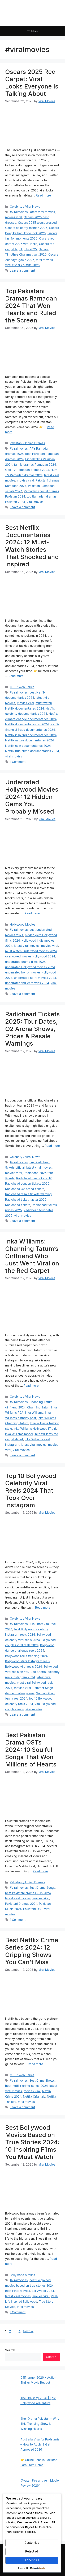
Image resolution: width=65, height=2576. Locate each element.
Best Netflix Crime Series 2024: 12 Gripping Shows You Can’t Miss (31, 1951)
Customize (31, 2542)
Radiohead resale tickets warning (28, 1194)
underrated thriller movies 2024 (27, 983)
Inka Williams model (19, 1434)
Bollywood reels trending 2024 (26, 1656)
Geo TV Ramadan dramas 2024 (27, 470)
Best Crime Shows (42, 2080)
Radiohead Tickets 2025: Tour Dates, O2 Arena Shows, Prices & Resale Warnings (32, 1028)
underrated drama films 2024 (25, 962)
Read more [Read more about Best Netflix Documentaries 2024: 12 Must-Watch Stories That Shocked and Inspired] (16, 676)
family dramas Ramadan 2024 (35, 464)
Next (28, 2331)
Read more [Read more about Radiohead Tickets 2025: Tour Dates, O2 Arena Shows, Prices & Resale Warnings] (52, 1146)
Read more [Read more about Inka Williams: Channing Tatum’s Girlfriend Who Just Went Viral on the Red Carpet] (31, 1385)
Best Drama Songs (42, 1887)
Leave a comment (22, 270)
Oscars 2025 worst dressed (37, 222)
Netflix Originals (34, 2096)
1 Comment (17, 762)
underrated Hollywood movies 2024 (30, 967)
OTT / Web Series (22, 687)
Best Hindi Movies (17, 2291)
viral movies (44, 260)
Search (10, 2350)
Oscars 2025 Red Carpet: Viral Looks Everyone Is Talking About (31, 82)
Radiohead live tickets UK (34, 1178)
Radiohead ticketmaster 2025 (25, 1199)
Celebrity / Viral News (25, 206)
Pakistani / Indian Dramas (27, 443)
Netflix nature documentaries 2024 (29, 740)
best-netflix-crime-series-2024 (26, 2086)
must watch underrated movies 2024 (31, 951)
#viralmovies (19, 212)
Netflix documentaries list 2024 (27, 724)
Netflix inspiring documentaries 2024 (31, 735)
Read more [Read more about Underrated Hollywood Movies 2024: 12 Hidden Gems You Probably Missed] (32, 913)
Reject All (31, 2551)
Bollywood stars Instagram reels (27, 1661)
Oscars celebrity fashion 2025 (26, 228)
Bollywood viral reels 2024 (23, 1666)
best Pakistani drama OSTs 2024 (28, 1893)
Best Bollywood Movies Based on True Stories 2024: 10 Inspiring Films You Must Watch (32, 2142)
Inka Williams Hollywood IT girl (35, 1428)
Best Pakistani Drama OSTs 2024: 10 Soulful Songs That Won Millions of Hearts (31, 1749)
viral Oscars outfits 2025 (22, 265)
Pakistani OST (32, 1909)
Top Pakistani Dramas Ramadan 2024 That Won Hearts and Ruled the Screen (31, 305)
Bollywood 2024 (43, 2291)
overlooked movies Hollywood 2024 (30, 956)
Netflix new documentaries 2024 (28, 746)
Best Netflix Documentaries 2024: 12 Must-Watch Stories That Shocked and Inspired (32, 546)
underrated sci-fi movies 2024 (35, 978)
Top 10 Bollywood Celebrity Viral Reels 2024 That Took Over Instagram (30, 1490)
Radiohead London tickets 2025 (27, 1183)
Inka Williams (34, 1412)
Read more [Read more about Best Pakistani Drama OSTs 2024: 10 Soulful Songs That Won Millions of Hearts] (40, 1871)
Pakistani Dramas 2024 (21, 1903)
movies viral (13, 217)
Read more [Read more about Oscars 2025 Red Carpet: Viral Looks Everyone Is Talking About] (43, 195)
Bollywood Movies (22, 2275)
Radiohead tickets (17, 1205)
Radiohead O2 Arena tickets (24, 1189)
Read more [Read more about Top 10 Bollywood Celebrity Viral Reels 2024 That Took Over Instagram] (42, 1607)
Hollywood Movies (22, 924)
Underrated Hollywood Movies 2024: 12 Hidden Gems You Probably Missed (31, 796)
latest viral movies (42, 212)
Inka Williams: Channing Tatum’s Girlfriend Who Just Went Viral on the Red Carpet (32, 1256)
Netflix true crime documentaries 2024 (32, 751)
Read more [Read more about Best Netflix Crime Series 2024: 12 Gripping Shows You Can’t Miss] (35, 2064)
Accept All (32, 2560)
